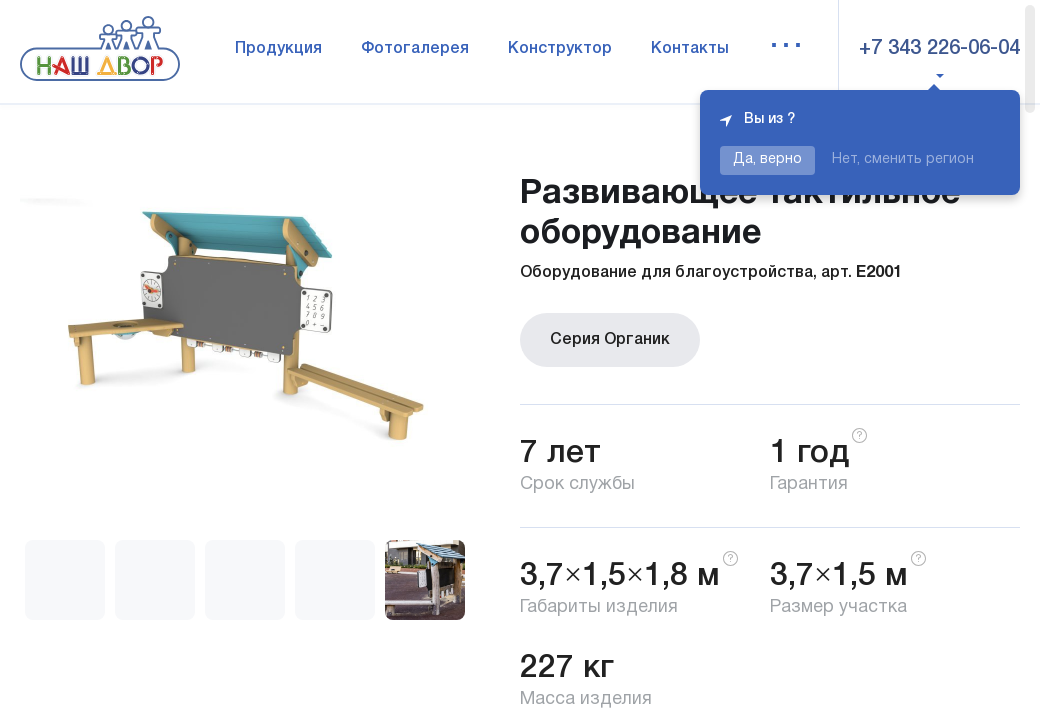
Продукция (278, 49)
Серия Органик (610, 340)
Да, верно (767, 159)
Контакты (690, 49)
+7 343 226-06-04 (939, 49)
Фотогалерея (415, 49)
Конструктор (560, 49)
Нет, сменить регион (903, 159)
